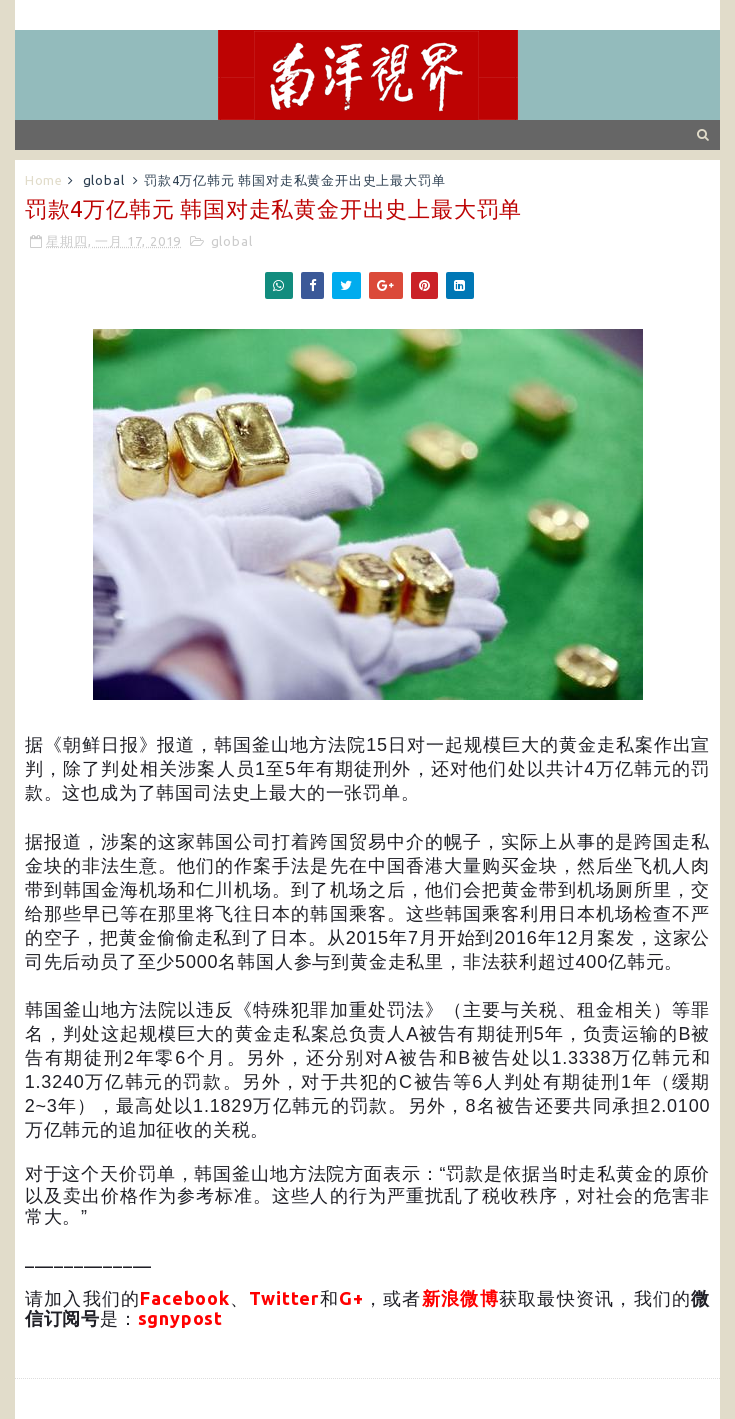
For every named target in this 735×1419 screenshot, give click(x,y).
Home (44, 180)
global (104, 180)
